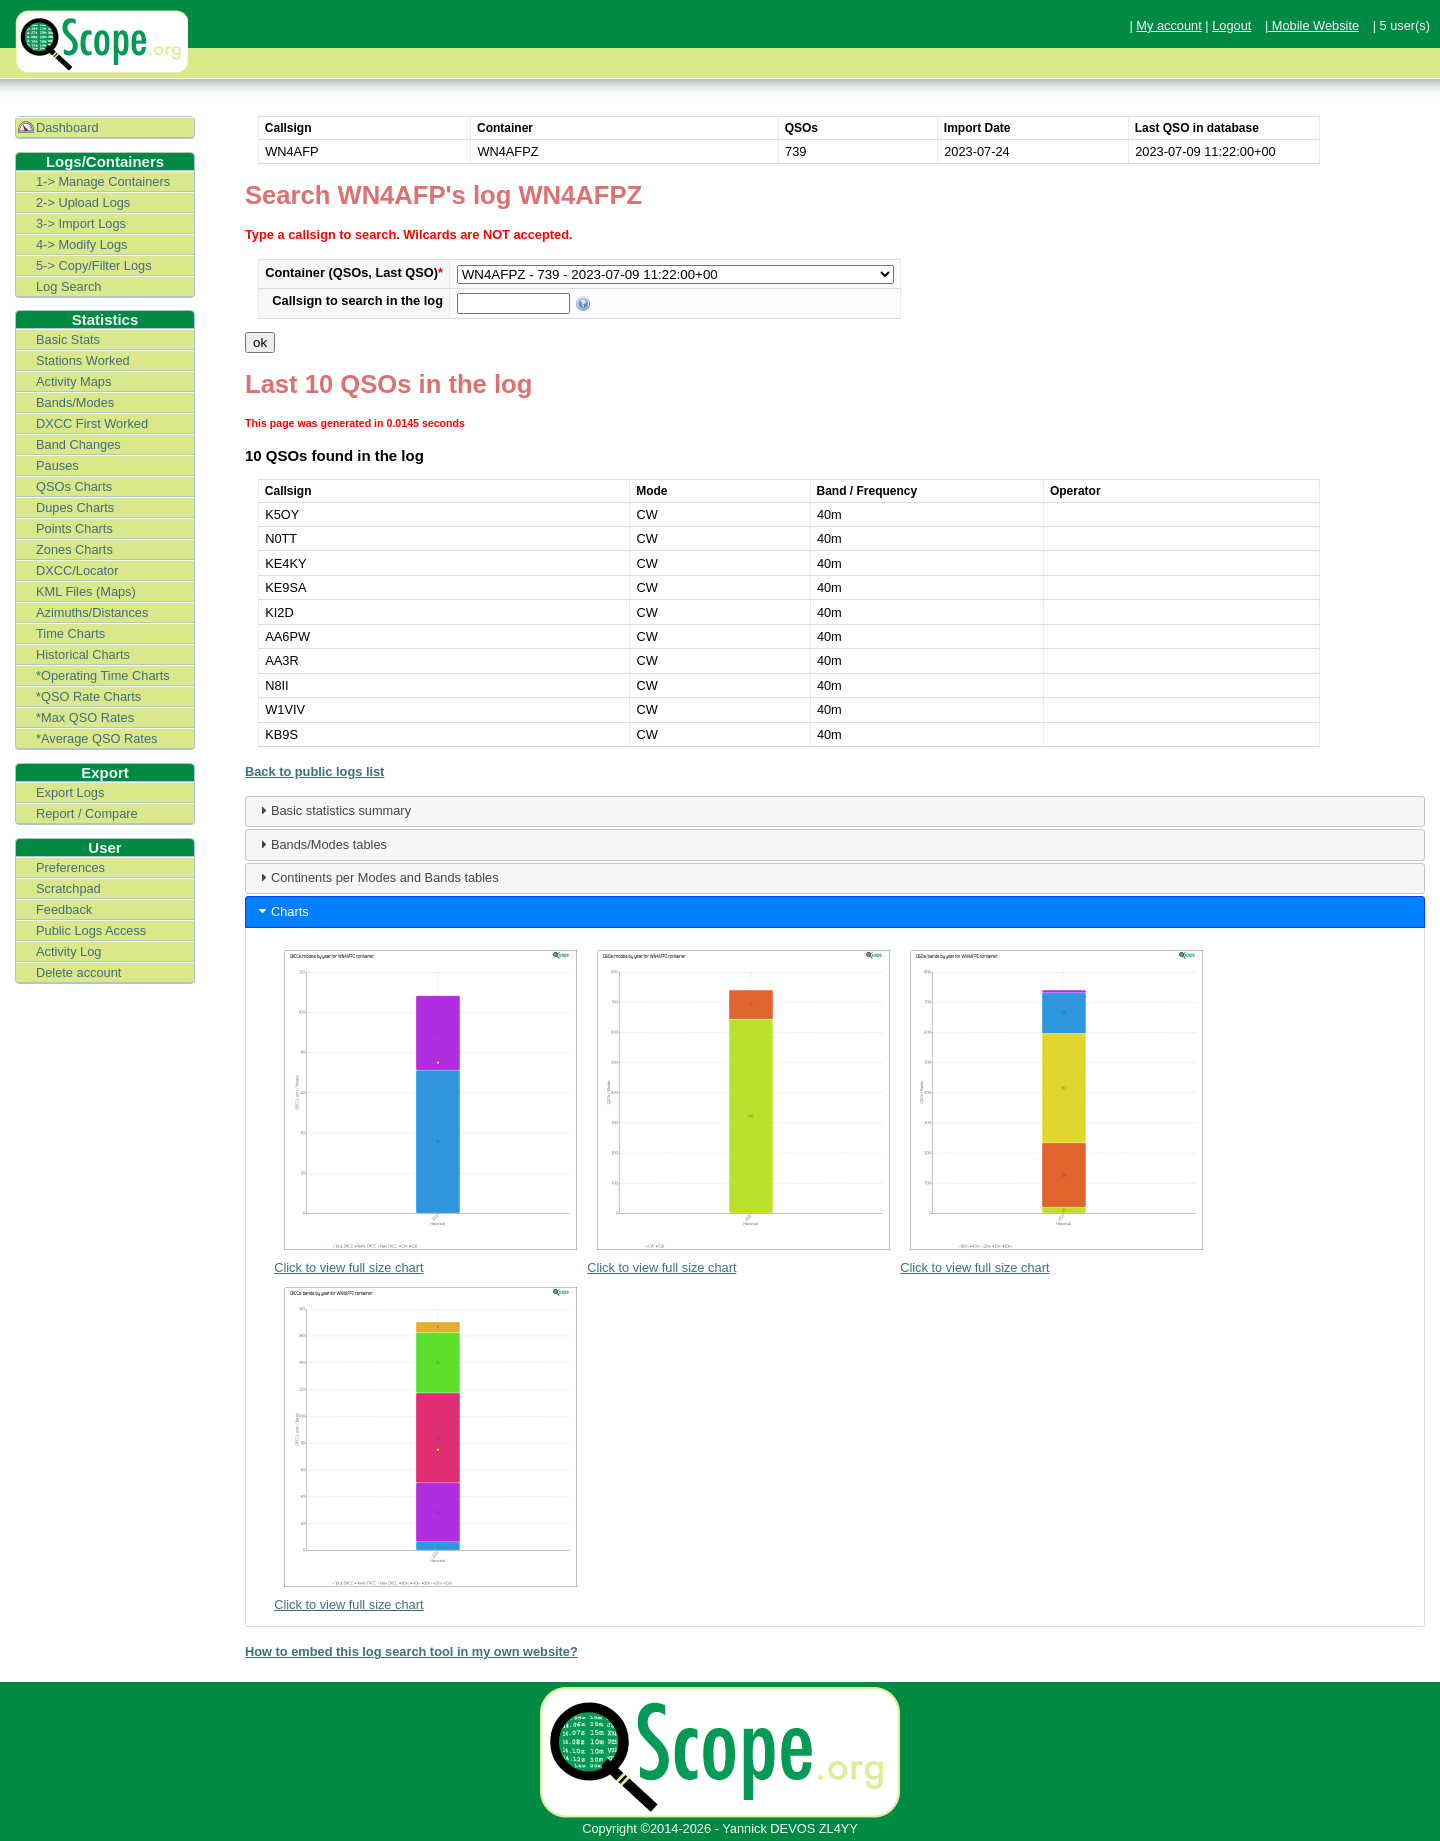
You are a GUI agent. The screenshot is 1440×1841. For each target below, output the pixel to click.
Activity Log (68, 951)
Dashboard (67, 127)
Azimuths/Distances (92, 612)
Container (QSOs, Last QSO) (354, 272)
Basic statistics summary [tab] (333, 810)
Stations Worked (83, 360)
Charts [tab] (282, 911)
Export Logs (70, 792)
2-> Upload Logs (83, 202)
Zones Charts (74, 549)
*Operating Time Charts (103, 675)
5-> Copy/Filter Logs (94, 265)
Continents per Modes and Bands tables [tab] (377, 877)
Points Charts (74, 528)
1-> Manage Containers (103, 181)
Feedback (64, 909)
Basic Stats (68, 339)
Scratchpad (68, 888)
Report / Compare (87, 813)
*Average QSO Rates (96, 738)
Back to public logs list (314, 771)
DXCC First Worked (92, 423)
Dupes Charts (75, 507)
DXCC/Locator (77, 570)
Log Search (68, 286)
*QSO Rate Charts (88, 696)
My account (1168, 25)
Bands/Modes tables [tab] (321, 844)
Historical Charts (83, 654)
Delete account (78, 972)
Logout (1231, 25)
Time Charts (70, 633)
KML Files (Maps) (86, 591)
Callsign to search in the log (357, 300)
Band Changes (78, 444)
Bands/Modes (75, 402)
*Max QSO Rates (85, 717)
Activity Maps (73, 381)
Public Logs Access (91, 930)
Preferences (70, 867)
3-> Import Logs (81, 223)
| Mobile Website (1312, 25)
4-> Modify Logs (81, 244)
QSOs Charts (74, 486)
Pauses (57, 465)
